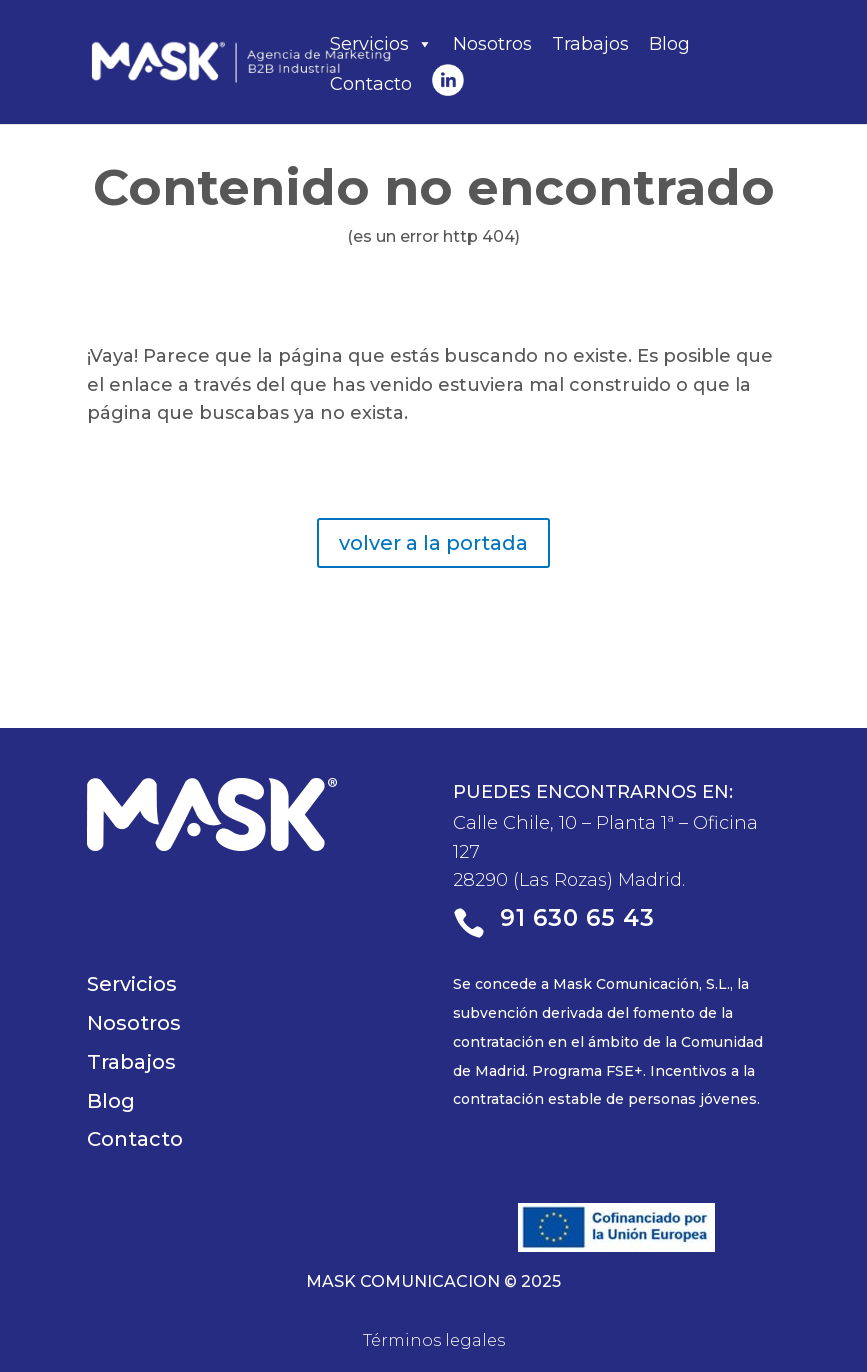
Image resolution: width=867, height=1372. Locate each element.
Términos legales (434, 1340)
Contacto (371, 84)
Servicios (381, 44)
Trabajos (590, 44)
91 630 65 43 (577, 918)
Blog (669, 44)
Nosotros (492, 44)
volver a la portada (433, 543)
